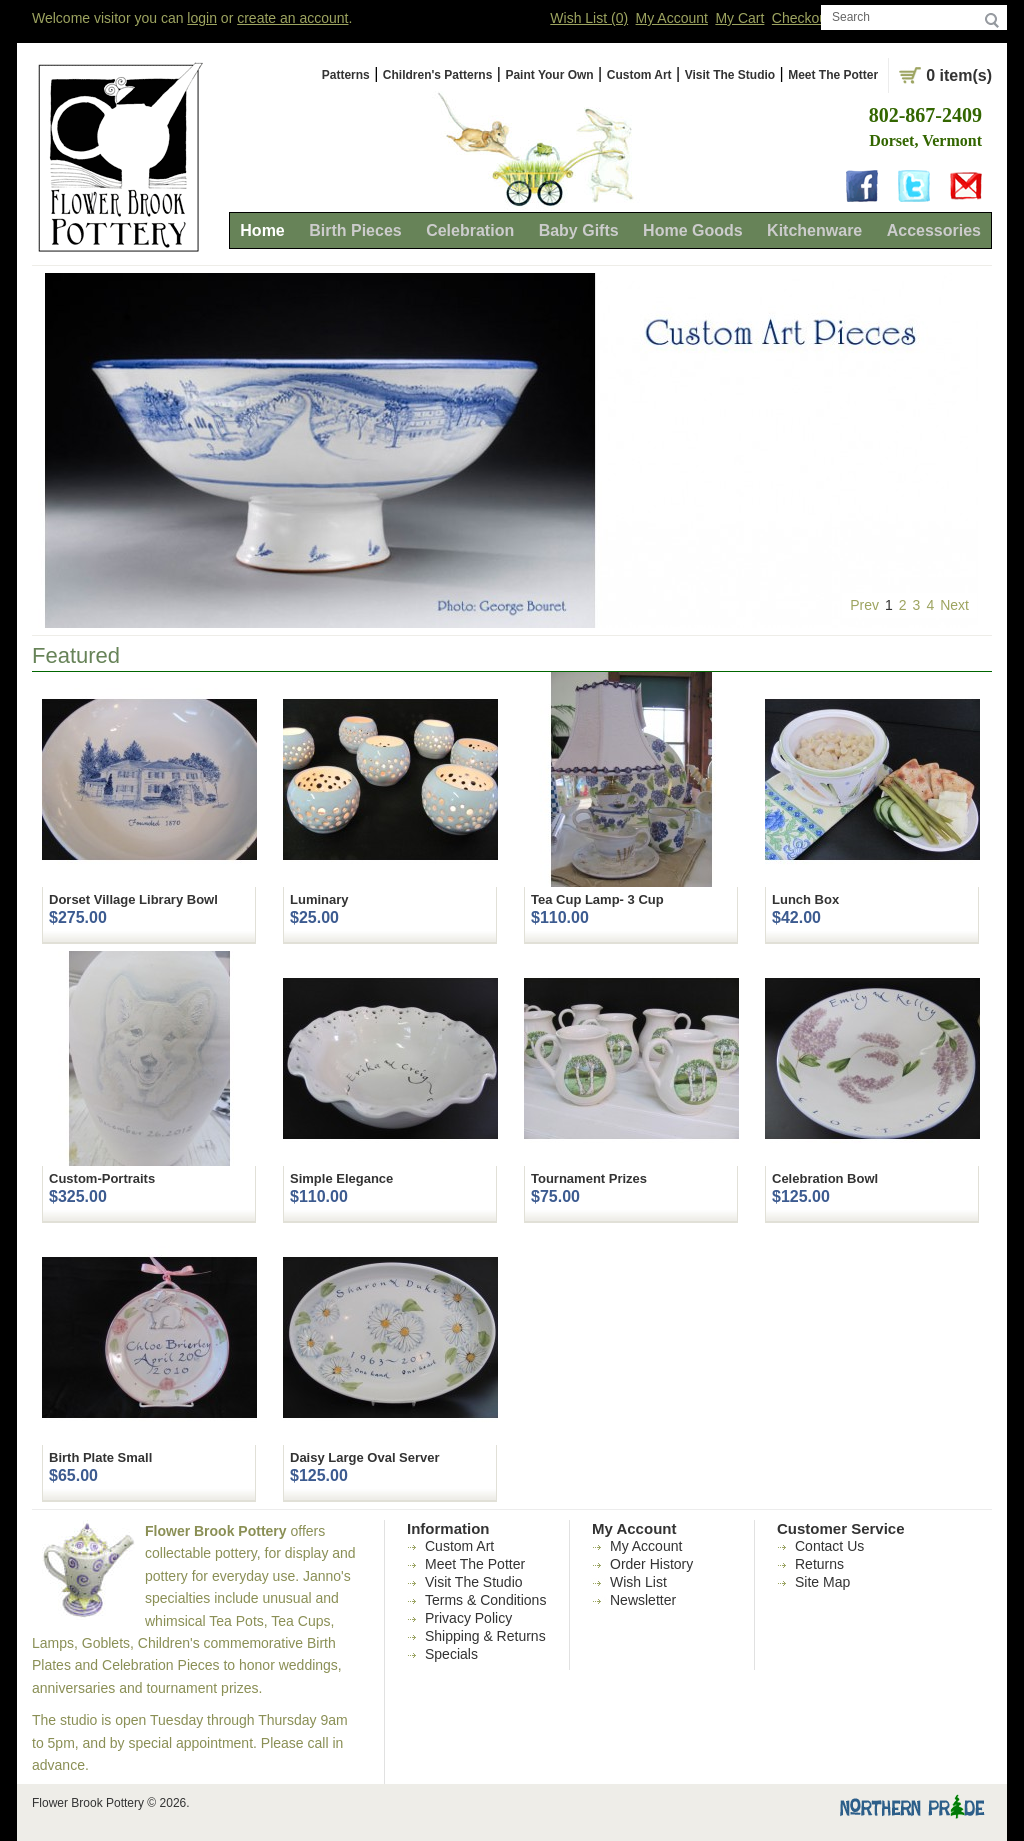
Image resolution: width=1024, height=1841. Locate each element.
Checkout (801, 18)
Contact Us (829, 1546)
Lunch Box (805, 899)
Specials (451, 1654)
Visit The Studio (730, 75)
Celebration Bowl (825, 1178)
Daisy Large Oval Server (365, 1457)
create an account (292, 18)
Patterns (346, 75)
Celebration (470, 230)
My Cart (739, 18)
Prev (864, 605)
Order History (651, 1564)
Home (262, 230)
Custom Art (639, 75)
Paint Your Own (549, 75)
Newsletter (643, 1600)
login (202, 18)
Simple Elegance (341, 1178)
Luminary (319, 899)
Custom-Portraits (102, 1178)
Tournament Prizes (589, 1178)
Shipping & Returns (485, 1636)
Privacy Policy (468, 1618)
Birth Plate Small (100, 1457)
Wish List (638, 1582)
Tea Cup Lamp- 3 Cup (597, 899)
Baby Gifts (579, 230)
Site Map (822, 1582)
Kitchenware (814, 230)
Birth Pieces (355, 230)
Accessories (934, 230)
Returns (819, 1564)
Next (954, 605)
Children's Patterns (438, 75)
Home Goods (693, 230)
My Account (672, 18)
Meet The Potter (833, 75)
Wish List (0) (589, 18)
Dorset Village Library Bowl (133, 899)
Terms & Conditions (485, 1600)
